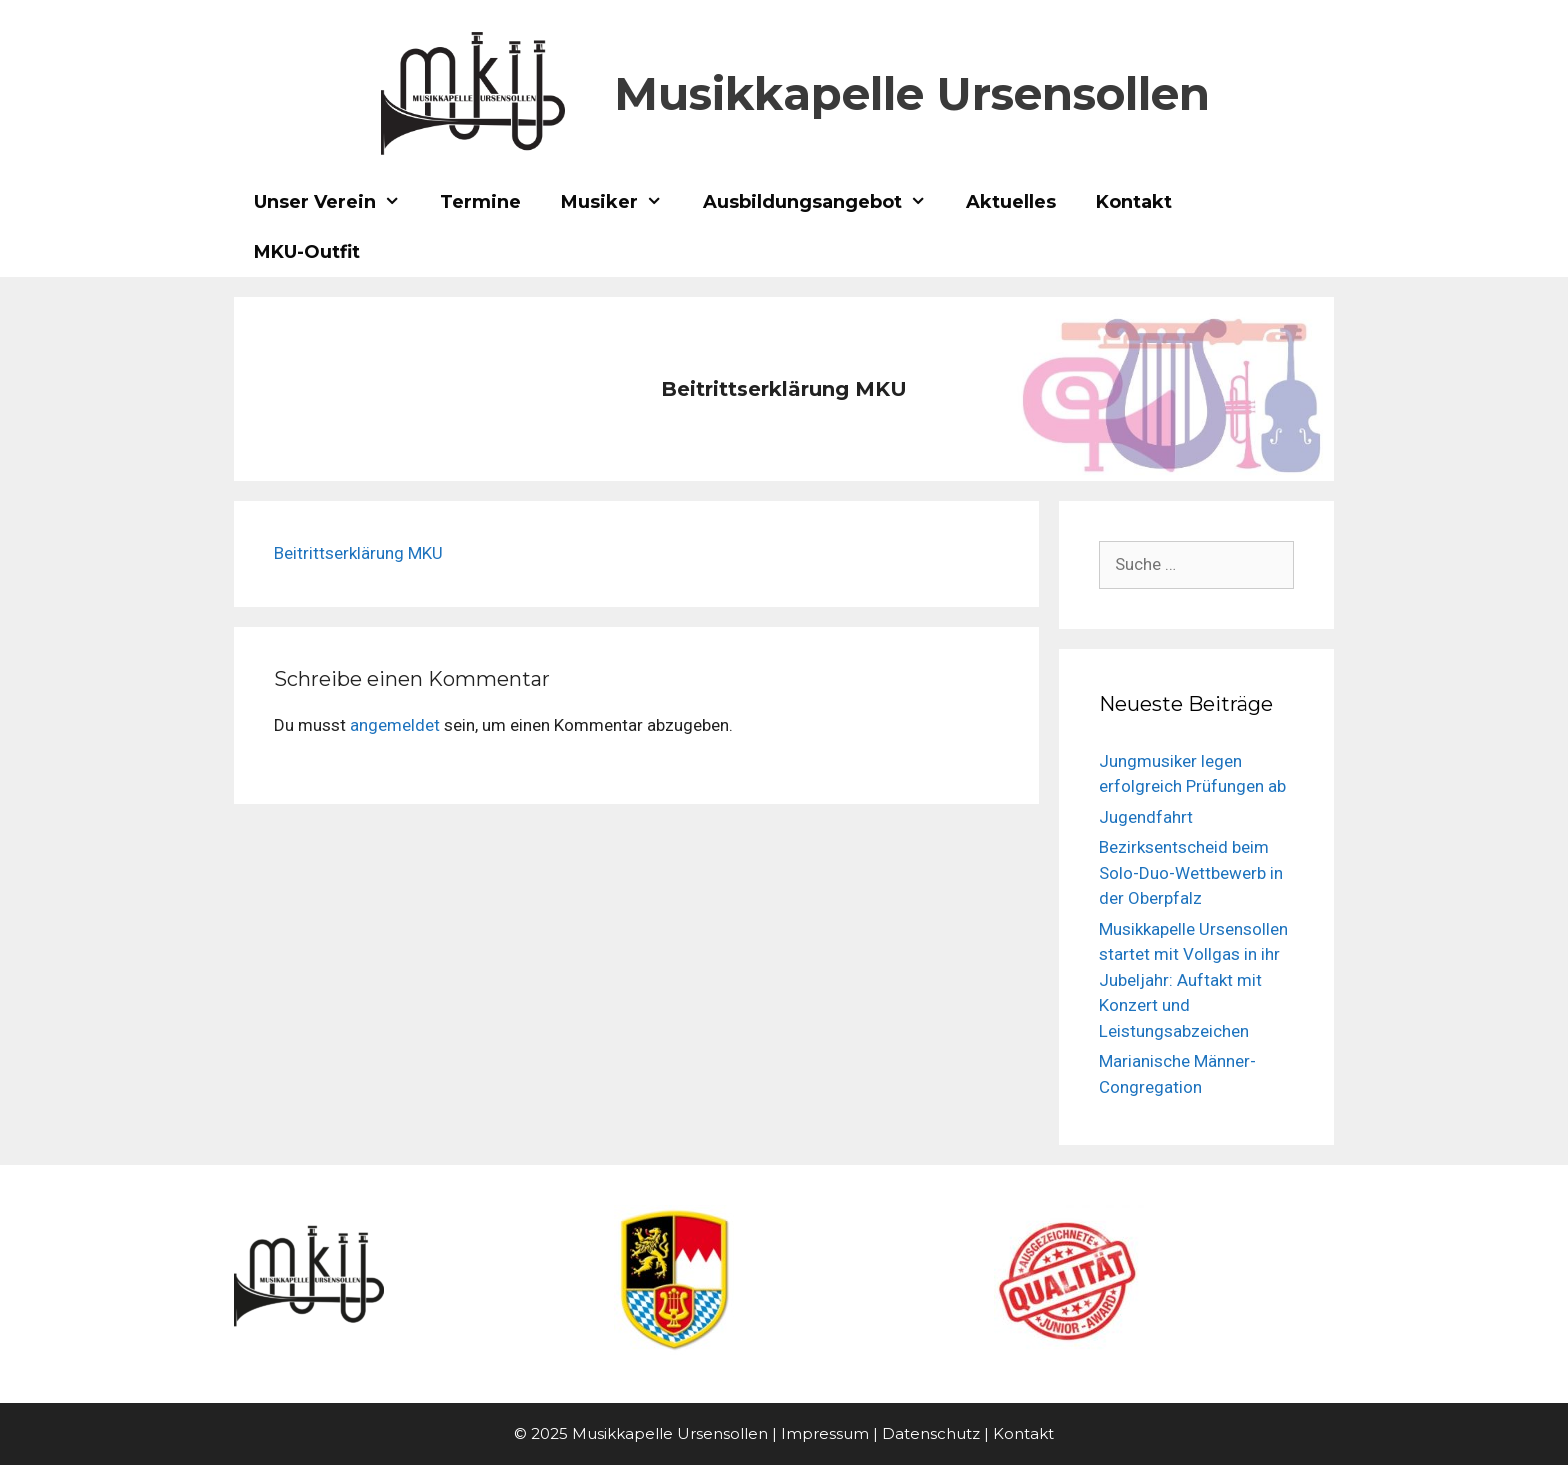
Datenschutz (931, 1433)
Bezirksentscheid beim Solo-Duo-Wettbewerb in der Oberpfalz (1191, 872)
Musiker (621, 202)
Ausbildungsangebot (824, 202)
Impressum (825, 1433)
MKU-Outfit (307, 252)
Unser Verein (337, 202)
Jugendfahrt (1146, 817)
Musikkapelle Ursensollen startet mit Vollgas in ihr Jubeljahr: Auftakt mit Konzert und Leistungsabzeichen (1193, 980)
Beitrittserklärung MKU (358, 553)
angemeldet (395, 725)
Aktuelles (1011, 202)
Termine (480, 202)
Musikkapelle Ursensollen (912, 93)
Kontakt (1134, 202)
